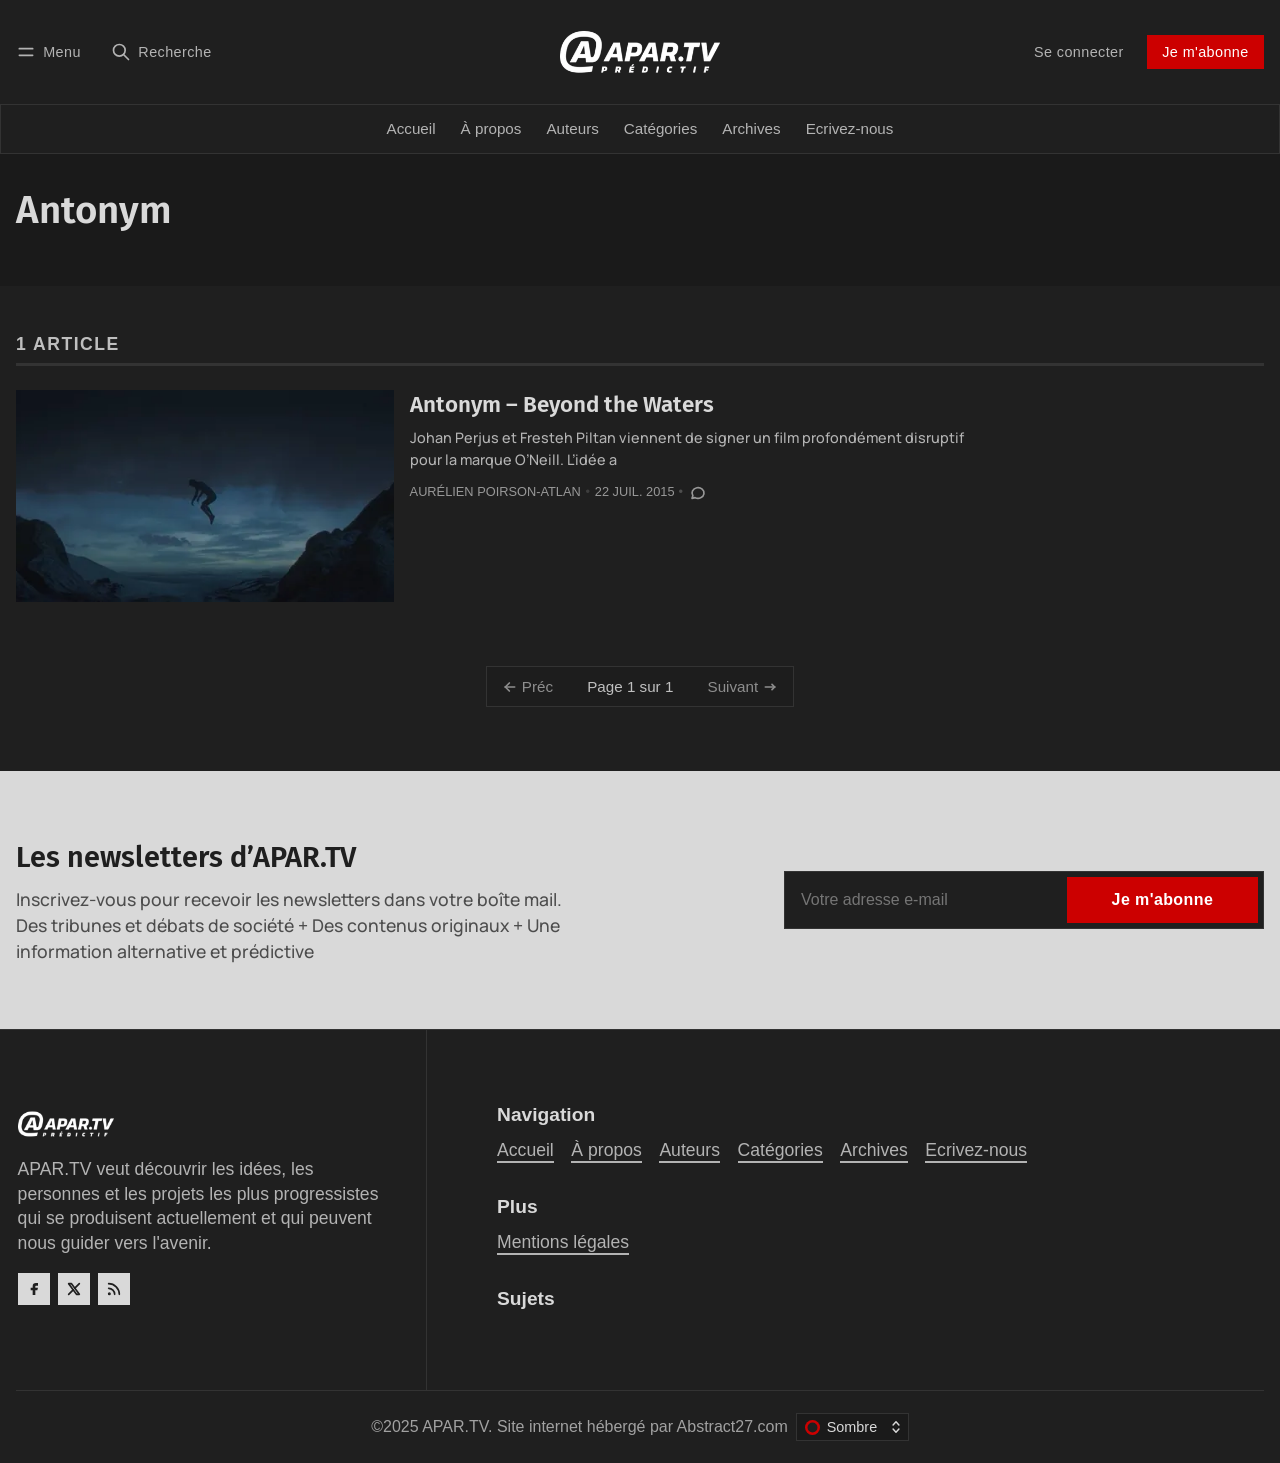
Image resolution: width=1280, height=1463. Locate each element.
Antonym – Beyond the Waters (562, 404)
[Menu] (52, 51)
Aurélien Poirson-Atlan (495, 491)
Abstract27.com (732, 1426)
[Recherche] (161, 51)
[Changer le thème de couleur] (852, 1427)
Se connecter (1079, 52)
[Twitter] (74, 1289)
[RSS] (114, 1289)
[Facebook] (34, 1289)
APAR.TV (455, 1426)
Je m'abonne (1205, 52)
